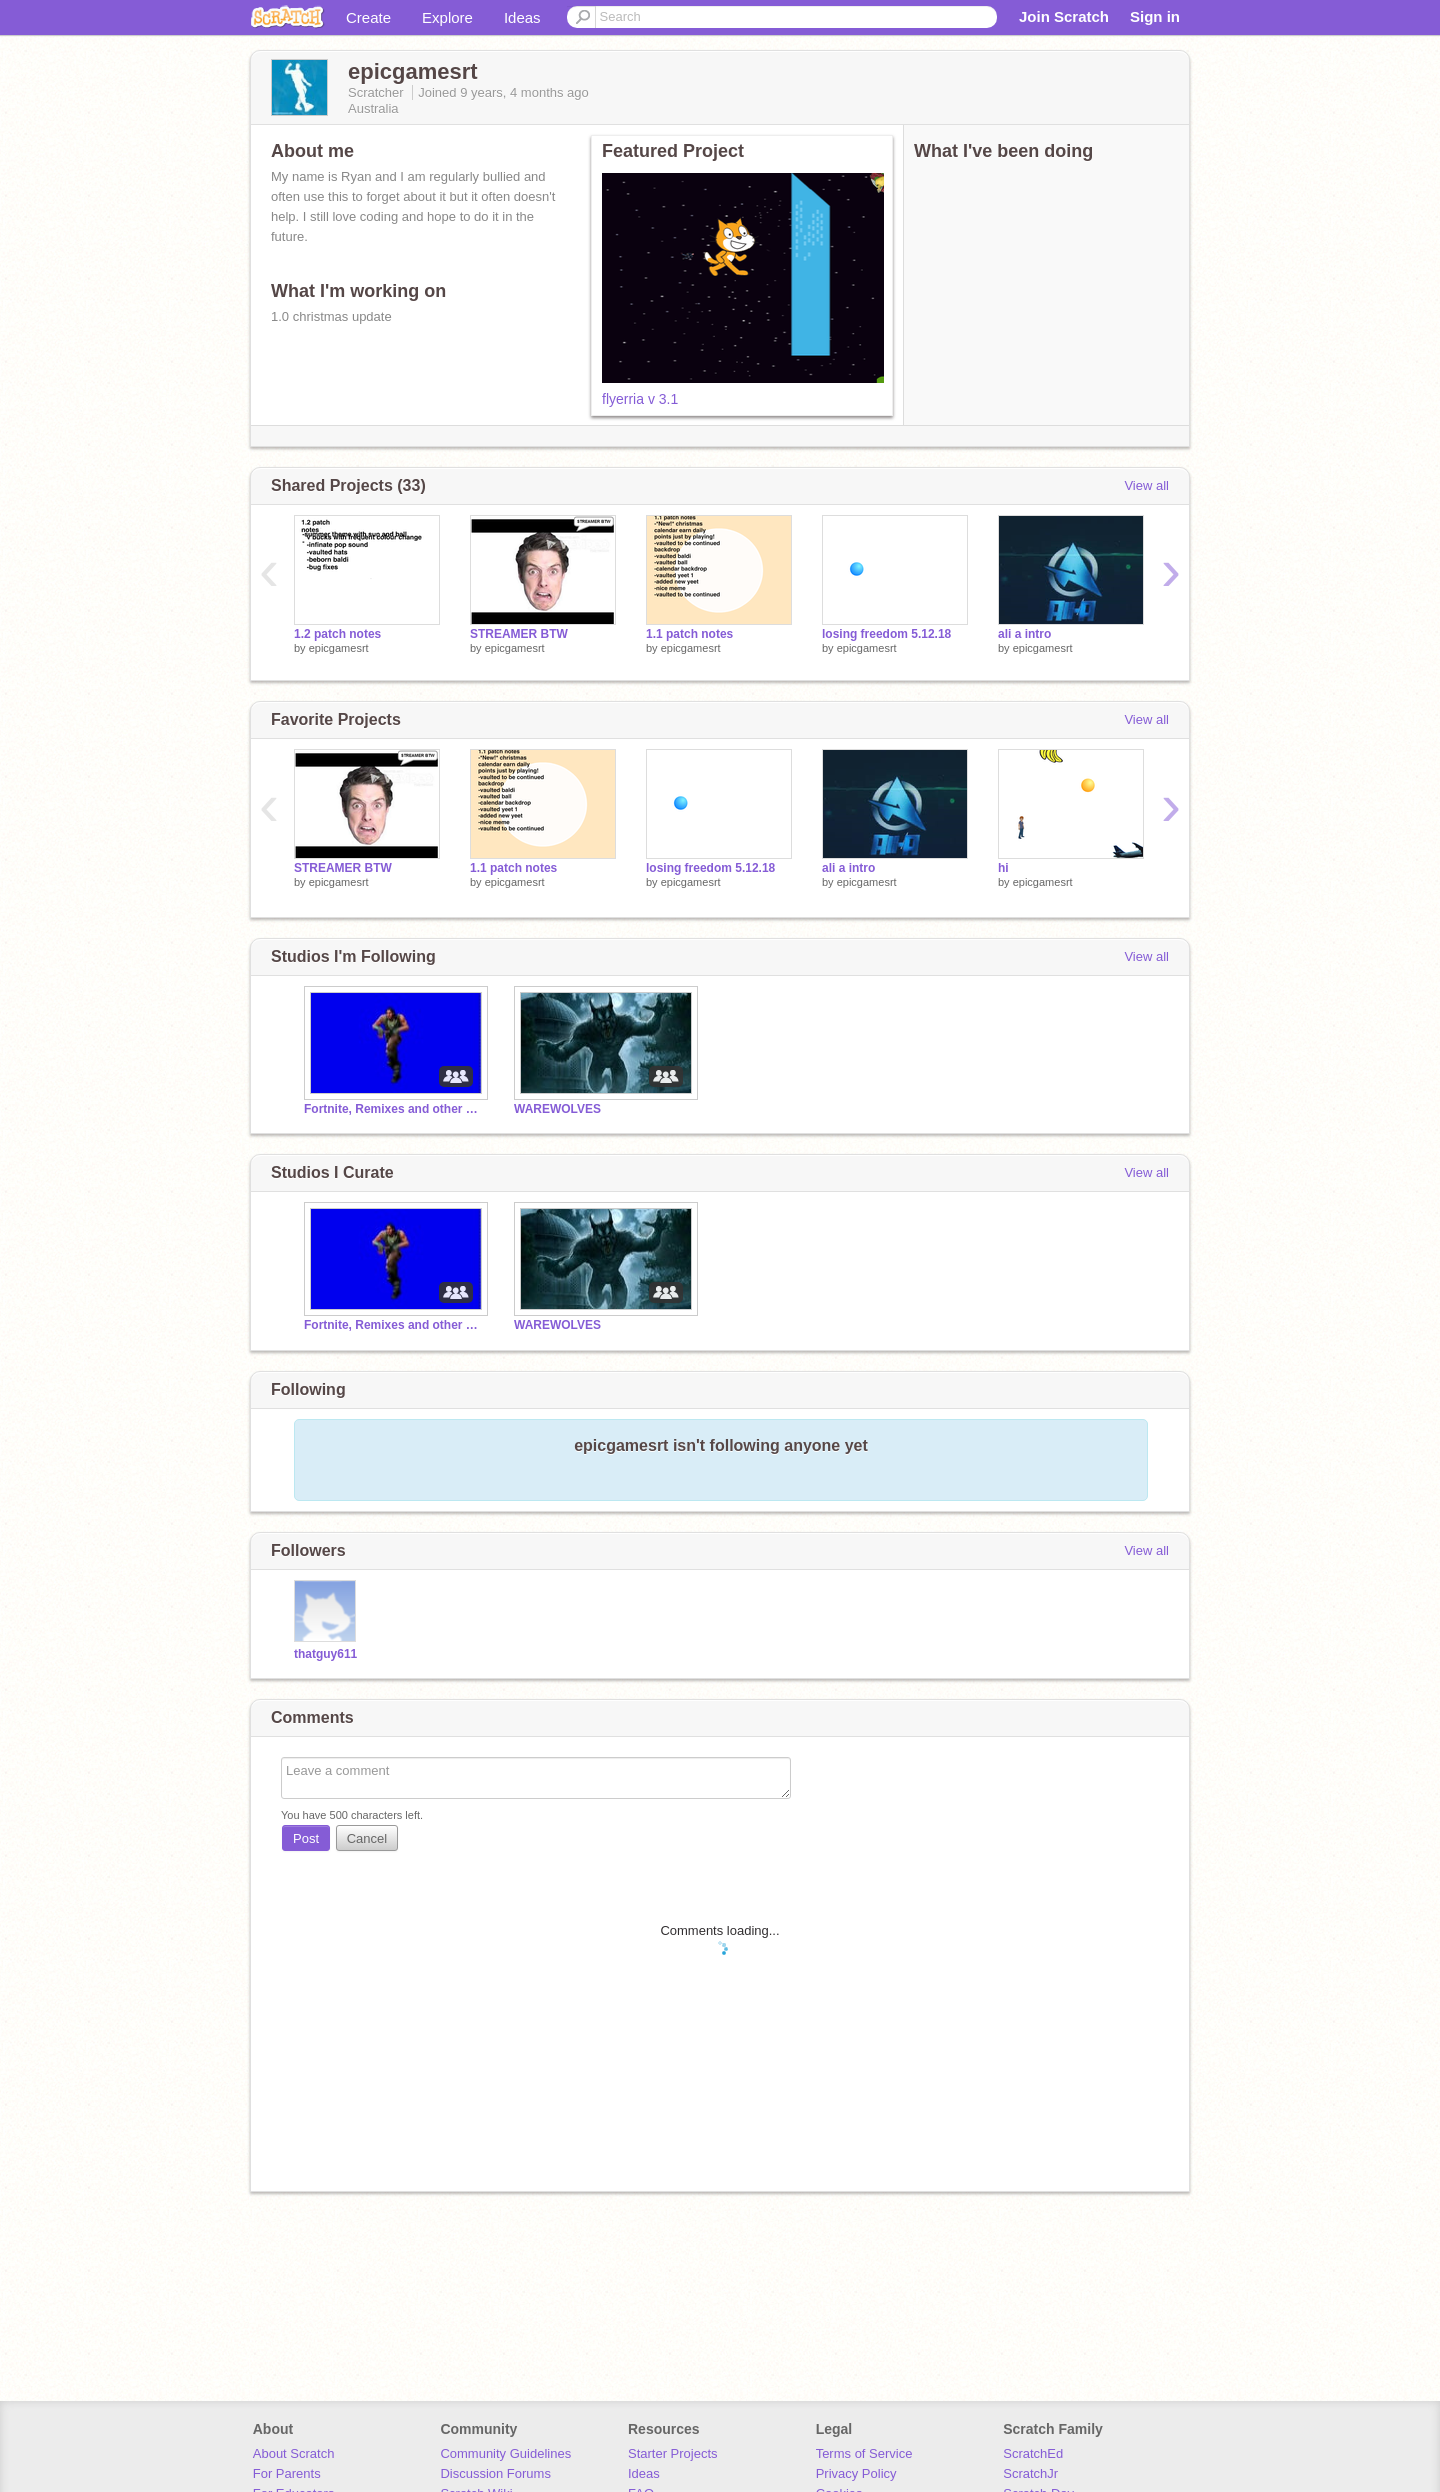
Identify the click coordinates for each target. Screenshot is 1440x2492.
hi (1003, 868)
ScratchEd (1033, 2453)
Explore (447, 17)
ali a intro (1024, 634)
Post (306, 1838)
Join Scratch (1064, 16)
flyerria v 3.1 (640, 399)
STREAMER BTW (519, 634)
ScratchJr (1030, 2473)
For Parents (287, 2473)
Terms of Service (864, 2453)
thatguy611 (325, 1654)
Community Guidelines (505, 2453)
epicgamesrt (339, 648)
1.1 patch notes (689, 634)
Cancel (367, 1838)
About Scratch (294, 2453)
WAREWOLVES (557, 1109)
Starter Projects (673, 2453)
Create (368, 17)
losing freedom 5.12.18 (886, 634)
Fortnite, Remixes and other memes (394, 1109)
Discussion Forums (495, 2473)
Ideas (522, 17)
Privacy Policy (856, 2473)
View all (1146, 485)
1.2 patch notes (337, 634)
